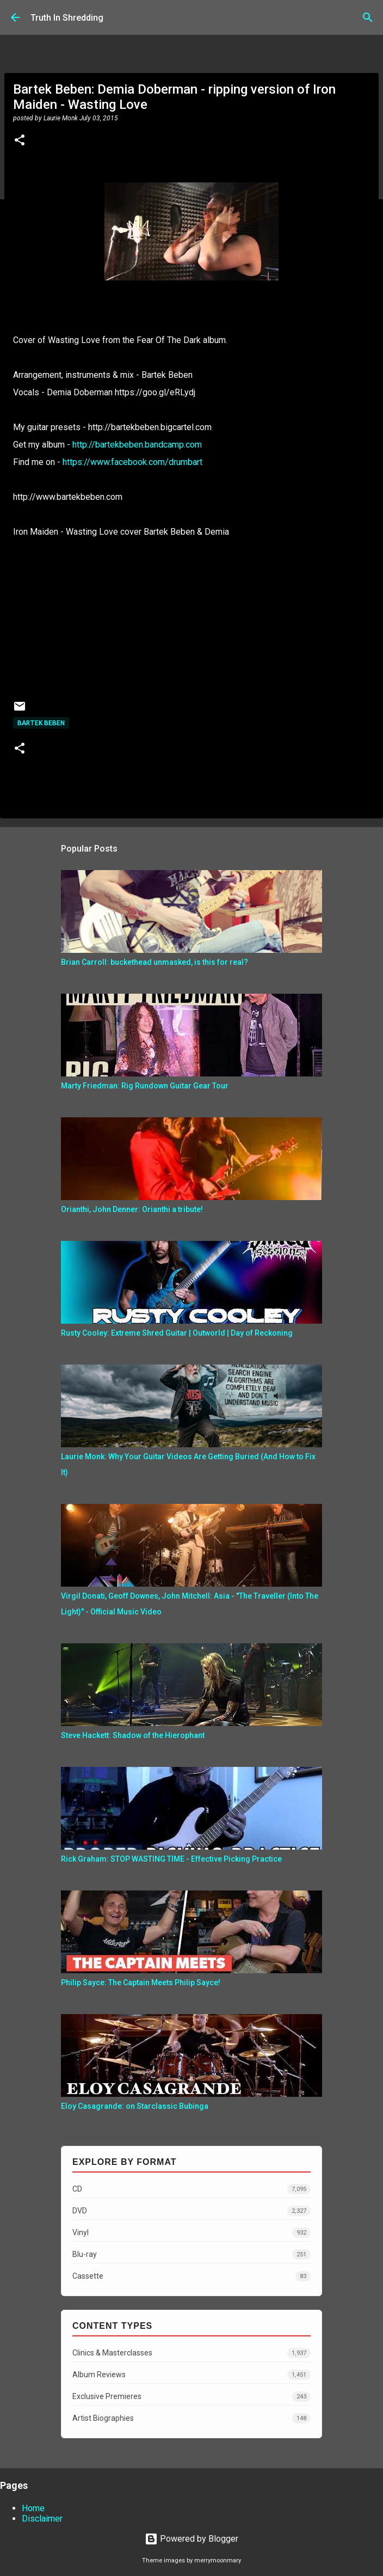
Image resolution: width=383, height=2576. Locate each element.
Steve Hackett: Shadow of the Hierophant (133, 1735)
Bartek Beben (41, 722)
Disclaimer (42, 2518)
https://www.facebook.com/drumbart (132, 462)
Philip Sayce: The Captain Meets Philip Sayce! (140, 1982)
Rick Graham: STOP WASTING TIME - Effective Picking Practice (171, 1859)
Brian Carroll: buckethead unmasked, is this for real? (154, 962)
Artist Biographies (191, 2418)
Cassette (191, 2276)
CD (191, 2189)
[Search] (367, 17)
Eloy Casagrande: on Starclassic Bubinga (134, 2106)
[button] (19, 141)
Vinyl (191, 2233)
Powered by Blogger (191, 2539)
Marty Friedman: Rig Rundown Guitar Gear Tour (144, 1085)
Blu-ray (191, 2254)
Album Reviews (191, 2375)
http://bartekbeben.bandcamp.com (137, 444)
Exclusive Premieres (191, 2396)
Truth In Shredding (66, 18)
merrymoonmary (217, 2560)
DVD (191, 2211)
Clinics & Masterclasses (191, 2353)
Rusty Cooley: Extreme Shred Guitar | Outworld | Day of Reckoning (177, 1333)
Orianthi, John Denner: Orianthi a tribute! (132, 1209)
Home (33, 2508)
